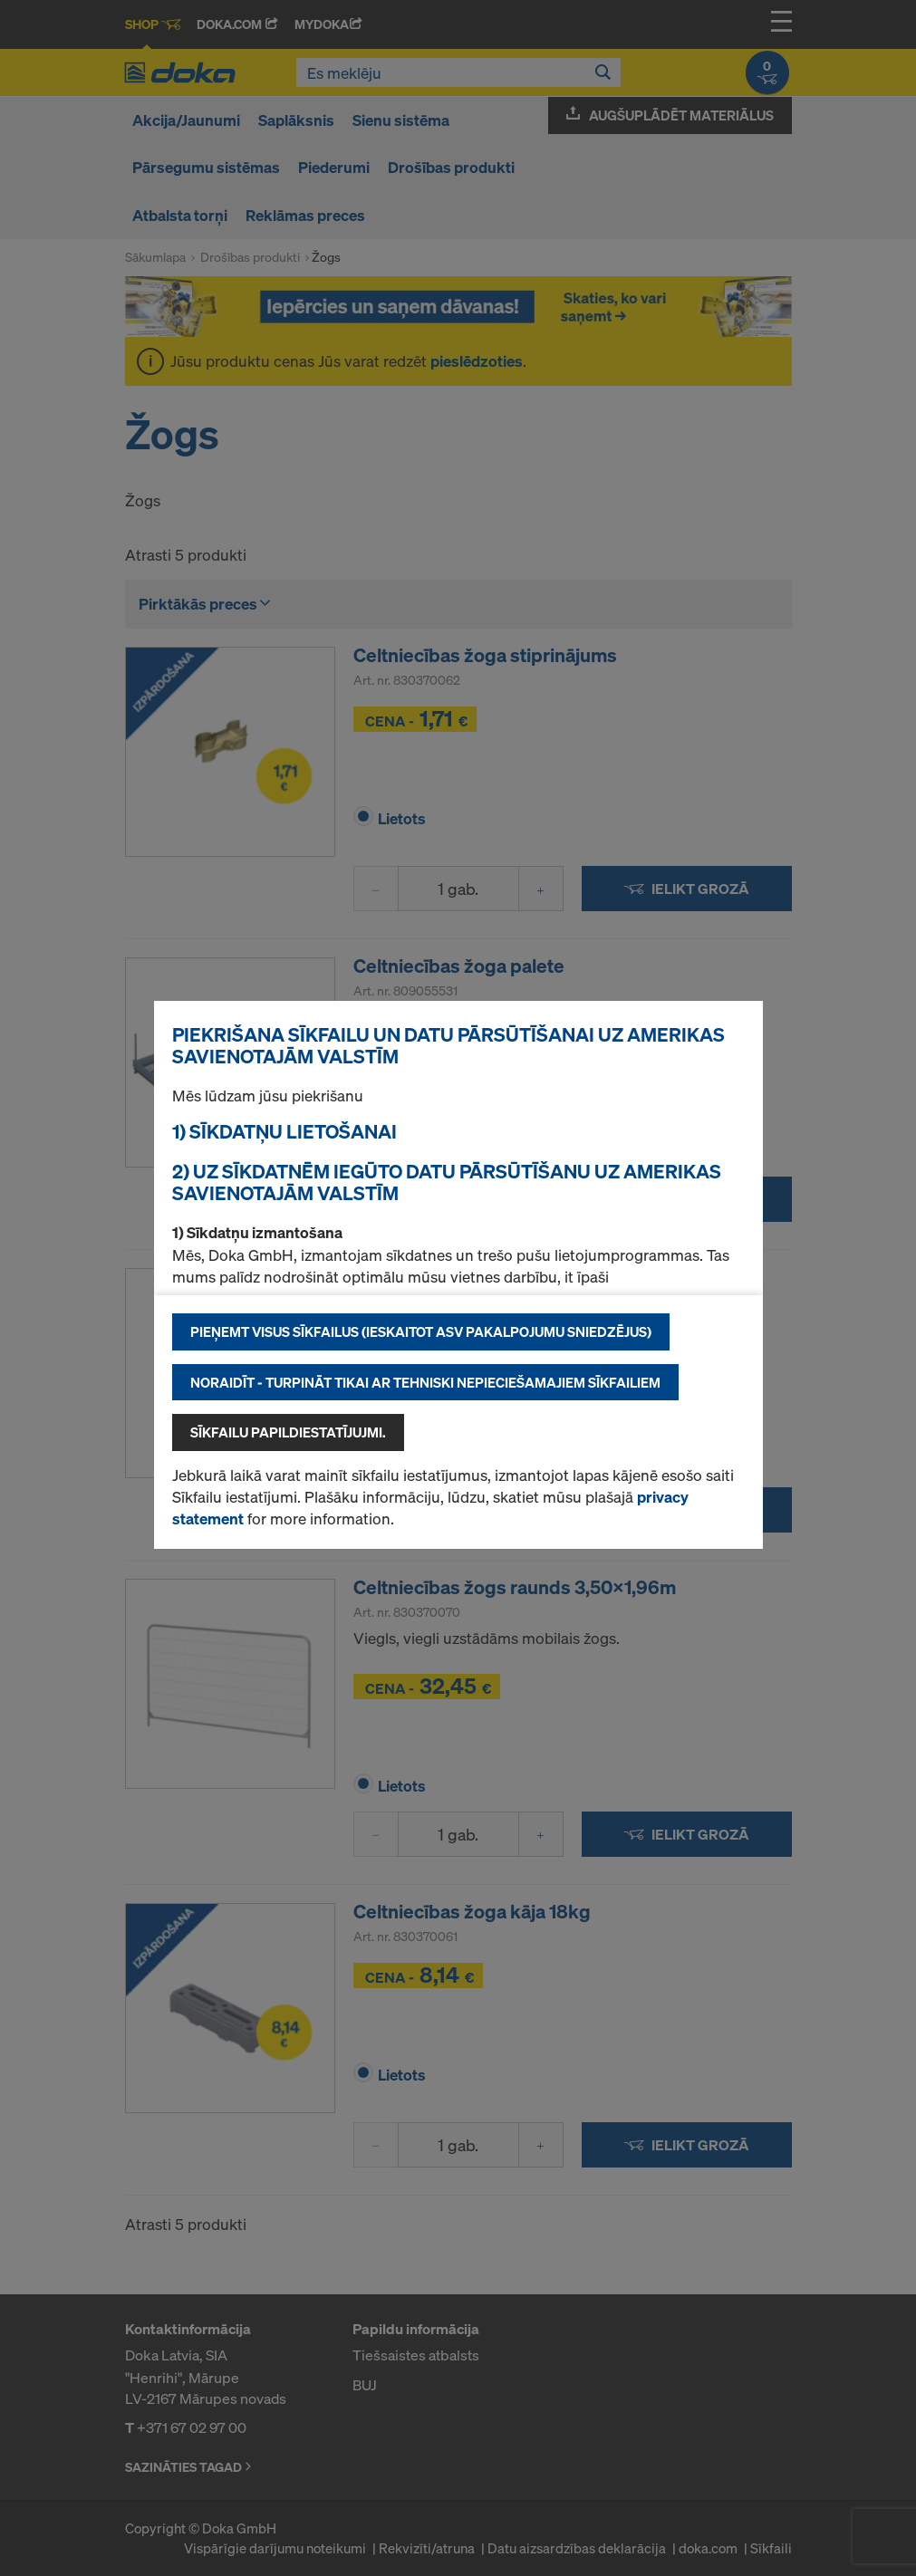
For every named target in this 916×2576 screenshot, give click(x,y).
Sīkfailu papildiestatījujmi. (288, 1432)
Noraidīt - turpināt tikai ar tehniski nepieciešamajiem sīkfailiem (425, 1382)
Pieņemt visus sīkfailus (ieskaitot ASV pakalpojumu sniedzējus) (420, 1331)
